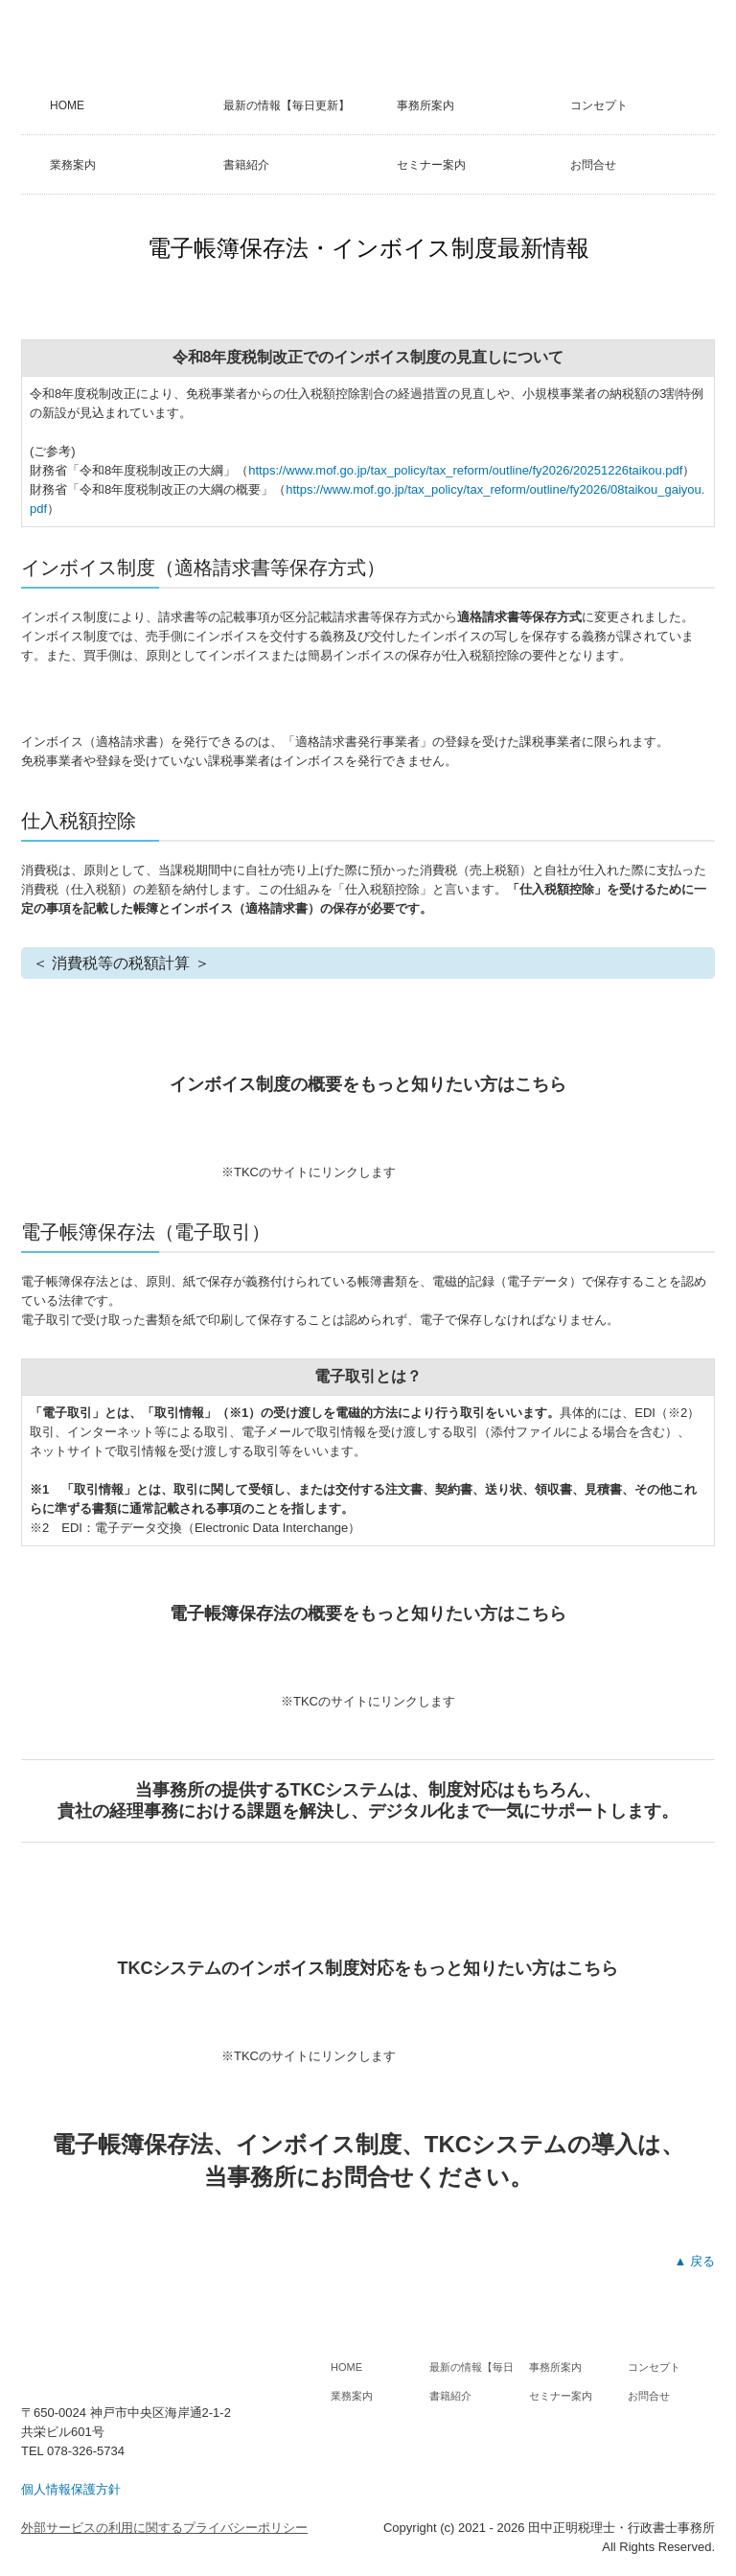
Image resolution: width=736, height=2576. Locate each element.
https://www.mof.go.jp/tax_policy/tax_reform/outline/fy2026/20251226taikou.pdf (465, 470)
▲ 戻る (695, 2261)
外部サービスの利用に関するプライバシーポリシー (164, 2527)
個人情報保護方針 (71, 2489)
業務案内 (73, 165)
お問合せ (593, 165)
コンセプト (599, 105)
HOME (67, 105)
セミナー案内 (431, 165)
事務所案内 (425, 105)
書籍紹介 (246, 165)
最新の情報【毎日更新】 (286, 105)
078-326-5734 (86, 2451)
